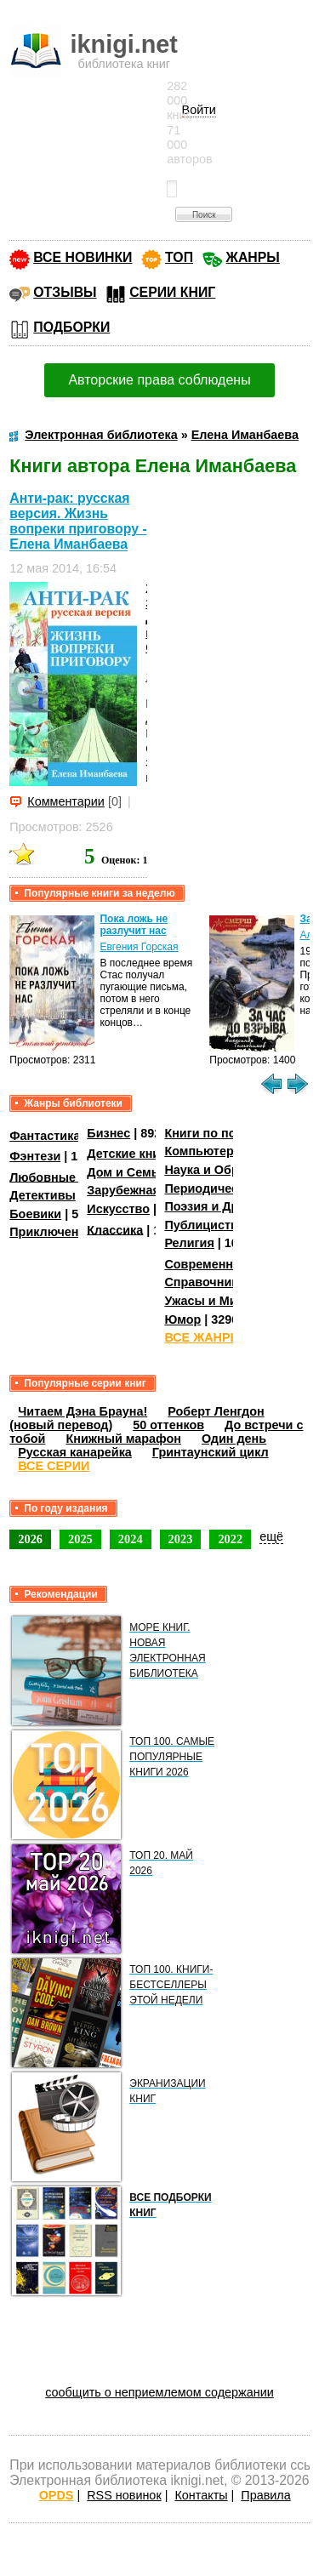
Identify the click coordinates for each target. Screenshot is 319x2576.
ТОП (179, 257)
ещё (271, 1536)
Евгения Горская (139, 947)
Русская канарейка (75, 1452)
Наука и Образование (229, 1170)
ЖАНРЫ (253, 257)
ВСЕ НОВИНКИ (82, 257)
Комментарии (66, 801)
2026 (30, 1539)
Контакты (200, 2495)
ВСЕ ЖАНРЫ (203, 1337)
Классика (115, 1229)
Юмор (182, 1319)
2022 (230, 1539)
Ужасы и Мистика (217, 1301)
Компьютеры (204, 1151)
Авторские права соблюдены (159, 380)
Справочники (204, 1282)
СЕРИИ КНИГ (172, 292)
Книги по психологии (228, 1133)
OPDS (56, 2495)
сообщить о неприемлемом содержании (159, 2392)
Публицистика (207, 1225)
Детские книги (130, 1153)
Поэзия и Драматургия (232, 1206)
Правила (265, 2495)
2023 (180, 1539)
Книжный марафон (123, 1438)
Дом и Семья (126, 1172)
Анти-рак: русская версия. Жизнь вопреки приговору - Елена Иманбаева (77, 521)
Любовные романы (68, 1176)
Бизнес (108, 1133)
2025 (80, 1539)
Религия (189, 1243)
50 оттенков (168, 1425)
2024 (130, 1539)
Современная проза (224, 1264)
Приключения (51, 1232)
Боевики (35, 1214)
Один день (234, 1438)
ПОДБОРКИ (71, 327)
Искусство (118, 1209)
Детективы (42, 1195)
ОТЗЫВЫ (64, 292)
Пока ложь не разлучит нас (134, 925)
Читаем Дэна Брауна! (82, 1411)
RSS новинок (124, 2495)
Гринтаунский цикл (210, 1452)
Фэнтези (34, 1156)
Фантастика (44, 1136)
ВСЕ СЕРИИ (53, 1466)
